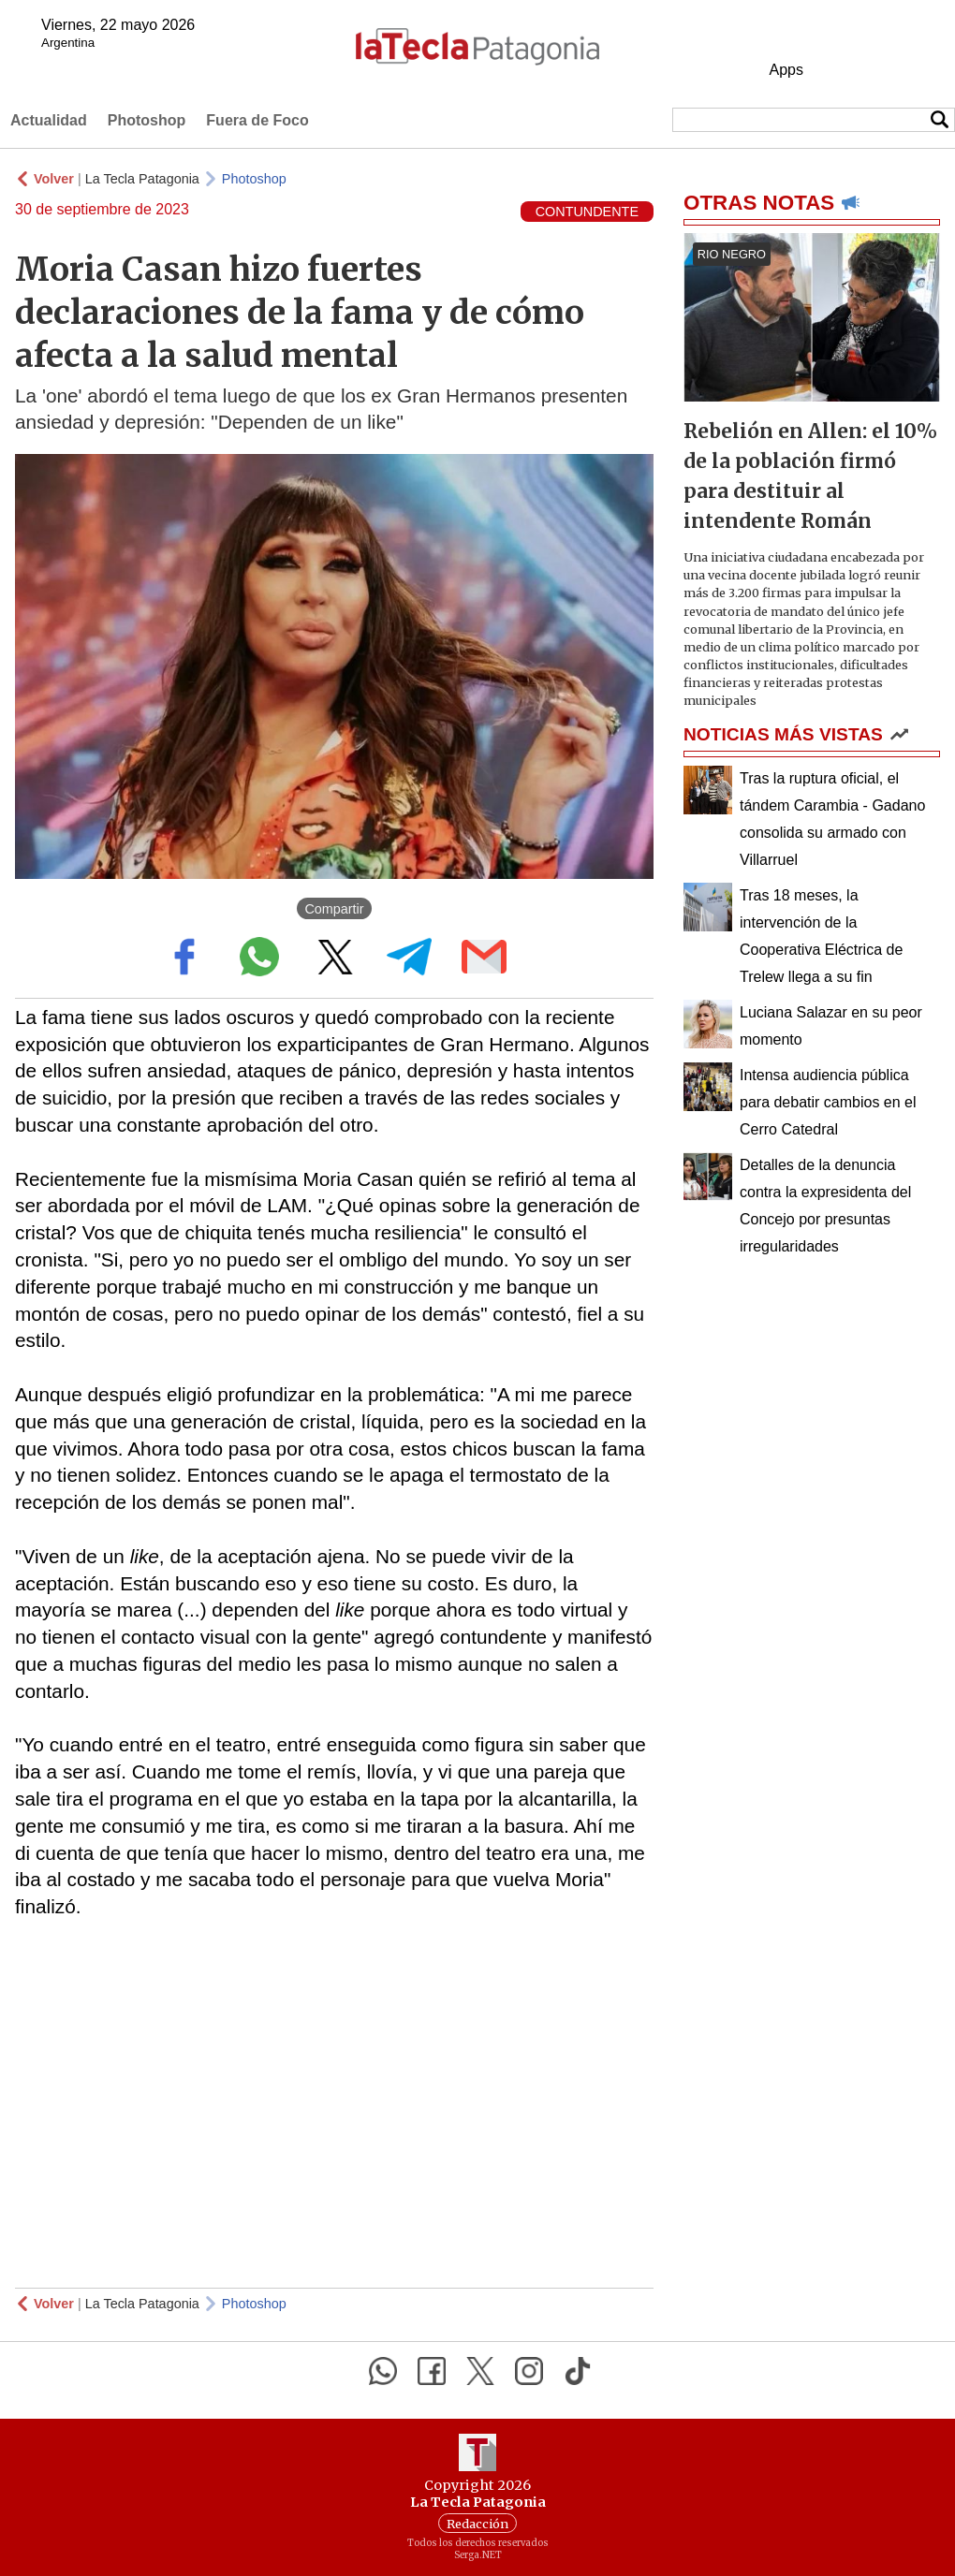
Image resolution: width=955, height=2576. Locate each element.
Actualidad (48, 120)
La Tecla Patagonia (142, 178)
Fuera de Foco (257, 120)
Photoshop (147, 120)
